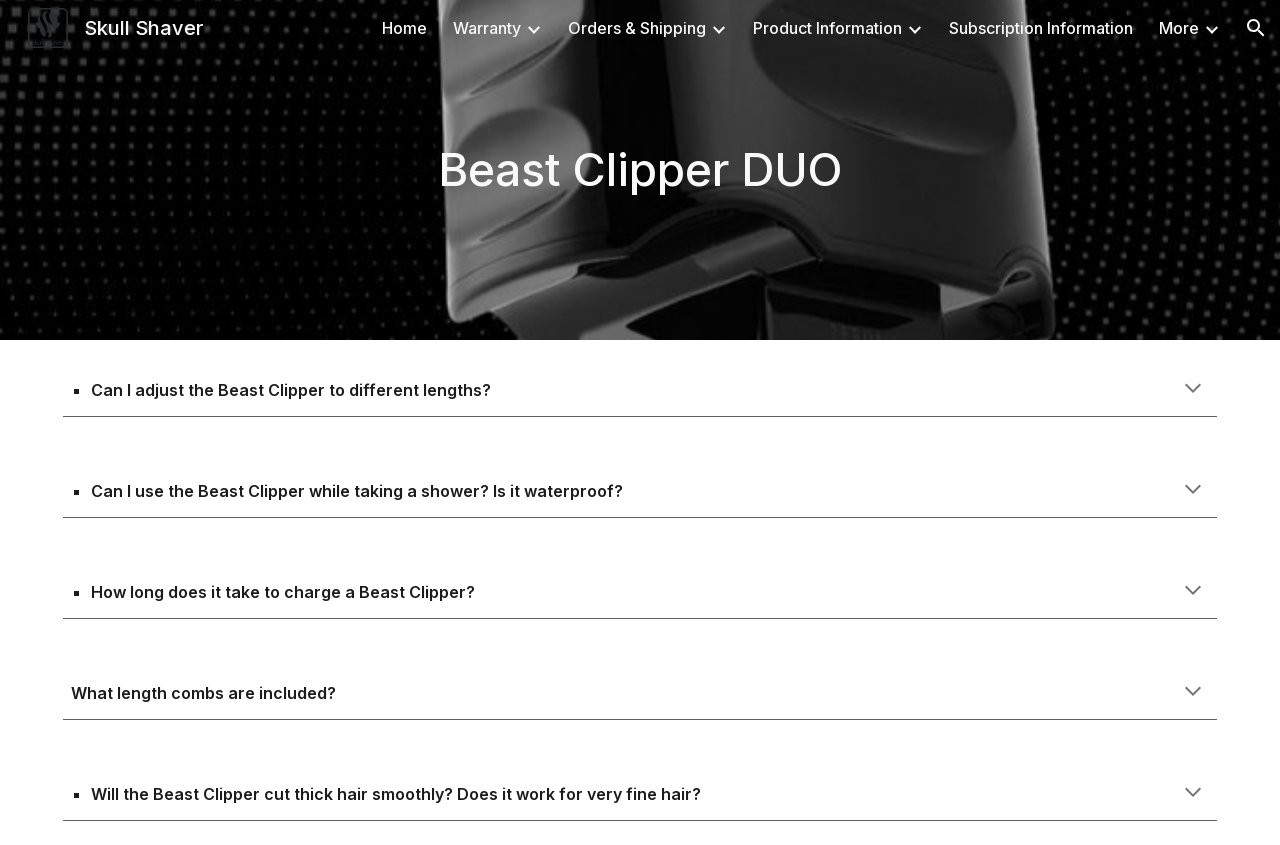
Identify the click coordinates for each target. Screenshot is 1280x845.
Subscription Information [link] (1041, 28)
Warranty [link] (487, 28)
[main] (640, 170)
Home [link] (404, 28)
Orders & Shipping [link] (637, 28)
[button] (1256, 28)
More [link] (1179, 28)
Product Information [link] (827, 28)
